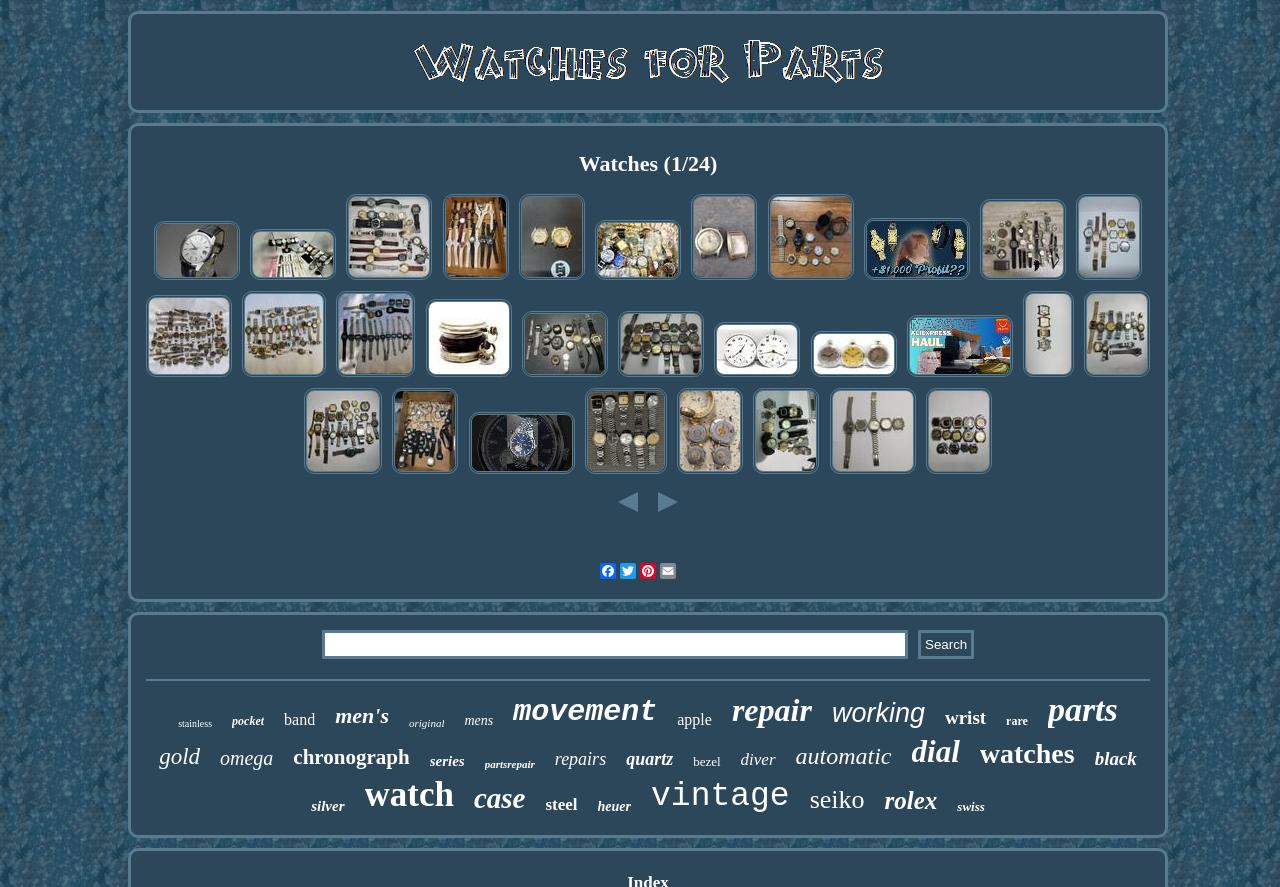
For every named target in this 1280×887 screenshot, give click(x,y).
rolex (911, 800)
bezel (706, 761)
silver (327, 806)
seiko (837, 799)
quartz (649, 759)
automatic (844, 756)
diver (758, 759)
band (299, 719)
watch (409, 794)
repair (772, 710)
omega (246, 758)
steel (561, 804)
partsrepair (510, 764)
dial (936, 751)
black (1116, 758)
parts (1083, 709)
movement (585, 712)
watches (1027, 753)
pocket (248, 721)
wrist (965, 717)
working (878, 713)
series (447, 761)
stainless (195, 723)
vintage (720, 796)
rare (1017, 721)
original (426, 723)
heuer (614, 806)
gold (179, 756)
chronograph (351, 757)
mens (478, 720)
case (500, 798)
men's (362, 715)
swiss (970, 806)
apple (694, 719)
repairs (580, 759)
